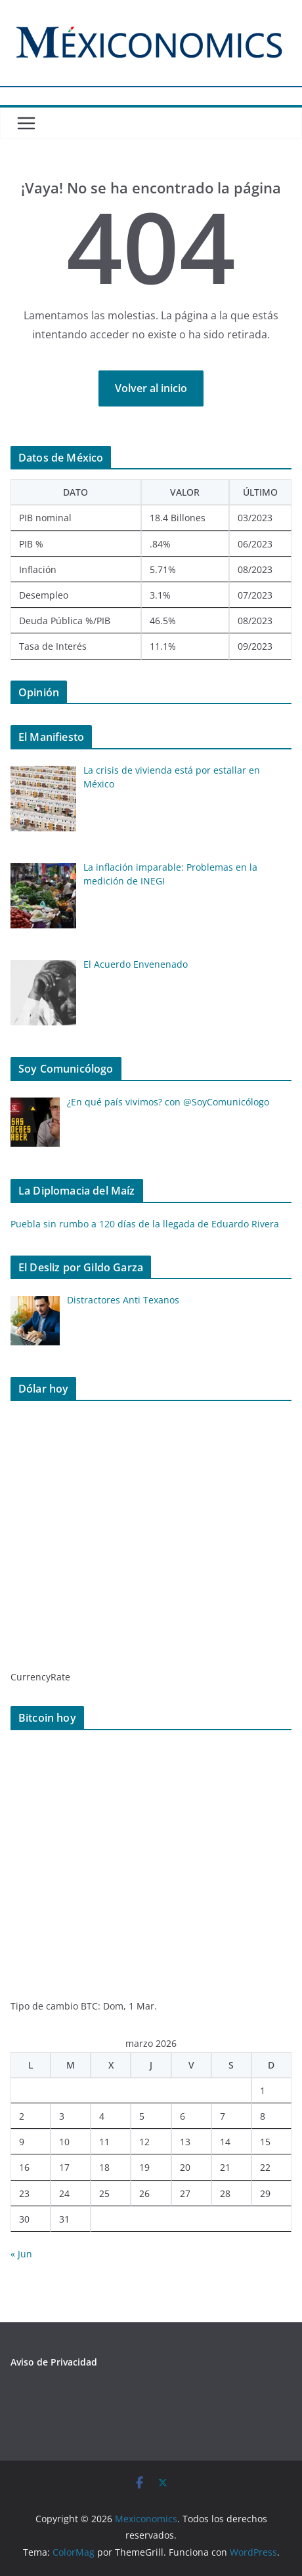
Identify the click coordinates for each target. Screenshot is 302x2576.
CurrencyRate (40, 1677)
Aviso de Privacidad (54, 2362)
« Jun (21, 2254)
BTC (89, 2006)
